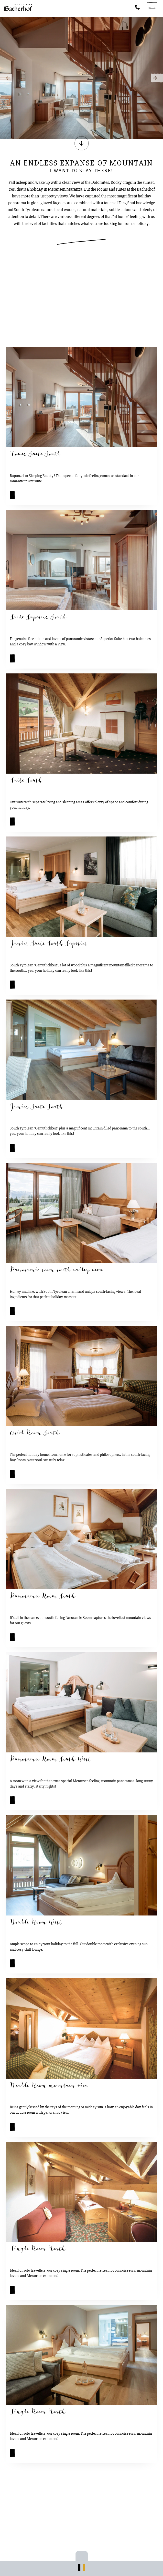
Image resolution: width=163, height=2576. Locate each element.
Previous (7, 78)
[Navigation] (152, 7)
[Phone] (137, 7)
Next (155, 78)
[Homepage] (18, 7)
